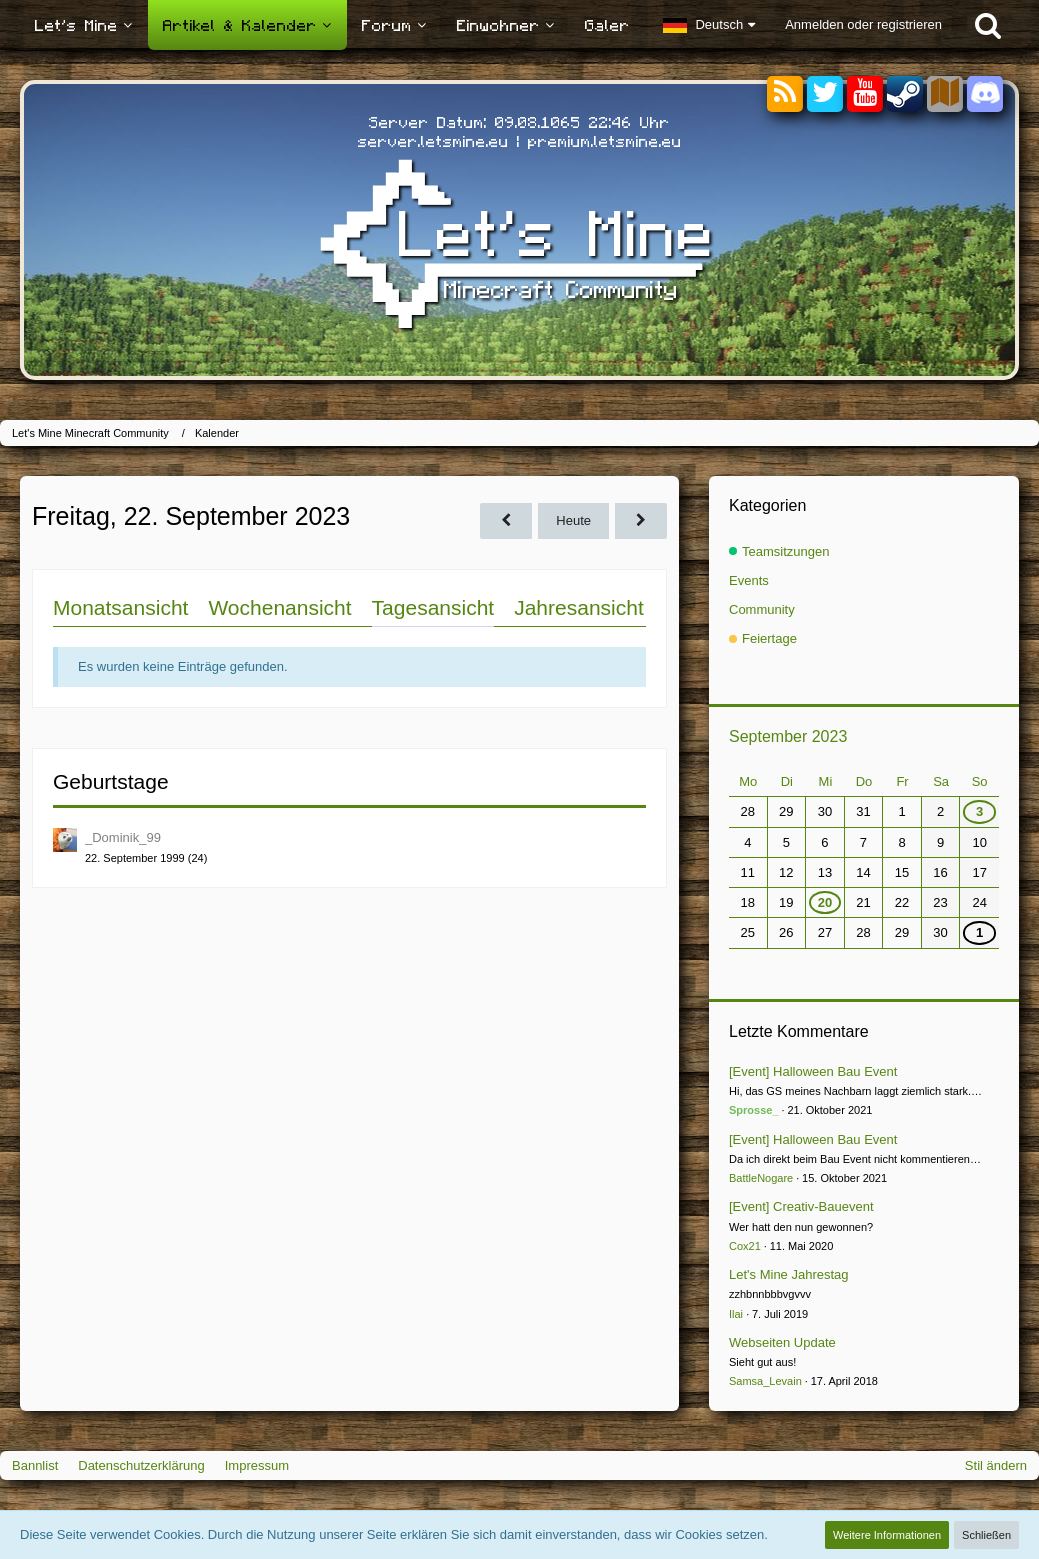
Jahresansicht (579, 607)
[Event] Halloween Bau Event (813, 1071)
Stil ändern (996, 1465)
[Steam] (905, 92)
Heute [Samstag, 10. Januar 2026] (573, 520)
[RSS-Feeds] (785, 94)
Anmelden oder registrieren (863, 24)
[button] (709, 25)
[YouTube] (865, 94)
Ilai (736, 1314)
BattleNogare (761, 1178)
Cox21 (745, 1246)
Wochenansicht (279, 607)
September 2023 (788, 736)
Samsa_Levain (765, 1381)
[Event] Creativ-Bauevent (801, 1206)
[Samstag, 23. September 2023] (641, 520)
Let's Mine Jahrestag (789, 1274)
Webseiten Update (782, 1342)
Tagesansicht (433, 607)
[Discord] (985, 90)
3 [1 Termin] (979, 811)
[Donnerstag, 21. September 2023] (506, 520)
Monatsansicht (120, 607)
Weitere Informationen (887, 1535)
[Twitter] (825, 94)
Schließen (986, 1535)
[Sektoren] (945, 94)
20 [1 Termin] (825, 902)
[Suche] (988, 25)
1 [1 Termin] (979, 932)
